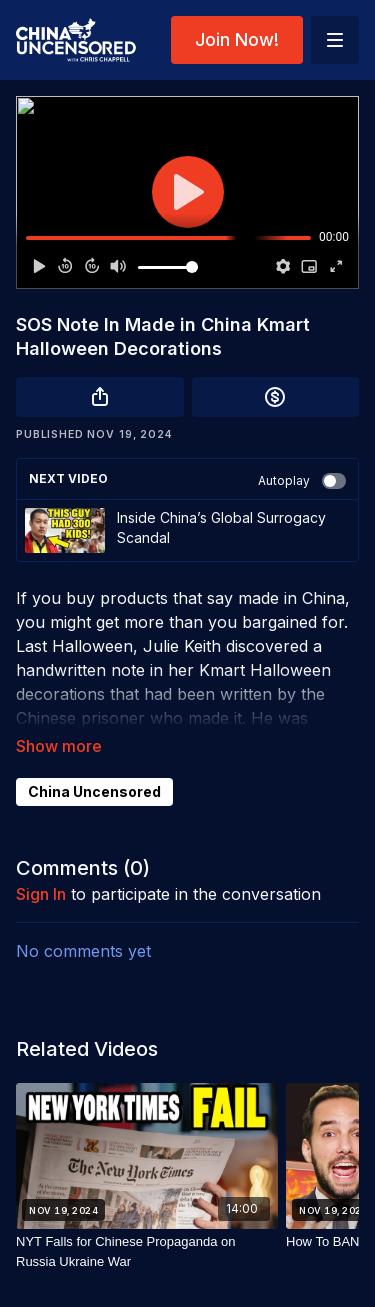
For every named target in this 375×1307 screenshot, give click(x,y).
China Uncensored (94, 791)
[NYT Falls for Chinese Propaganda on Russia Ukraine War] (147, 1251)
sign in (41, 894)
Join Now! (237, 39)
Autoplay (302, 481)
